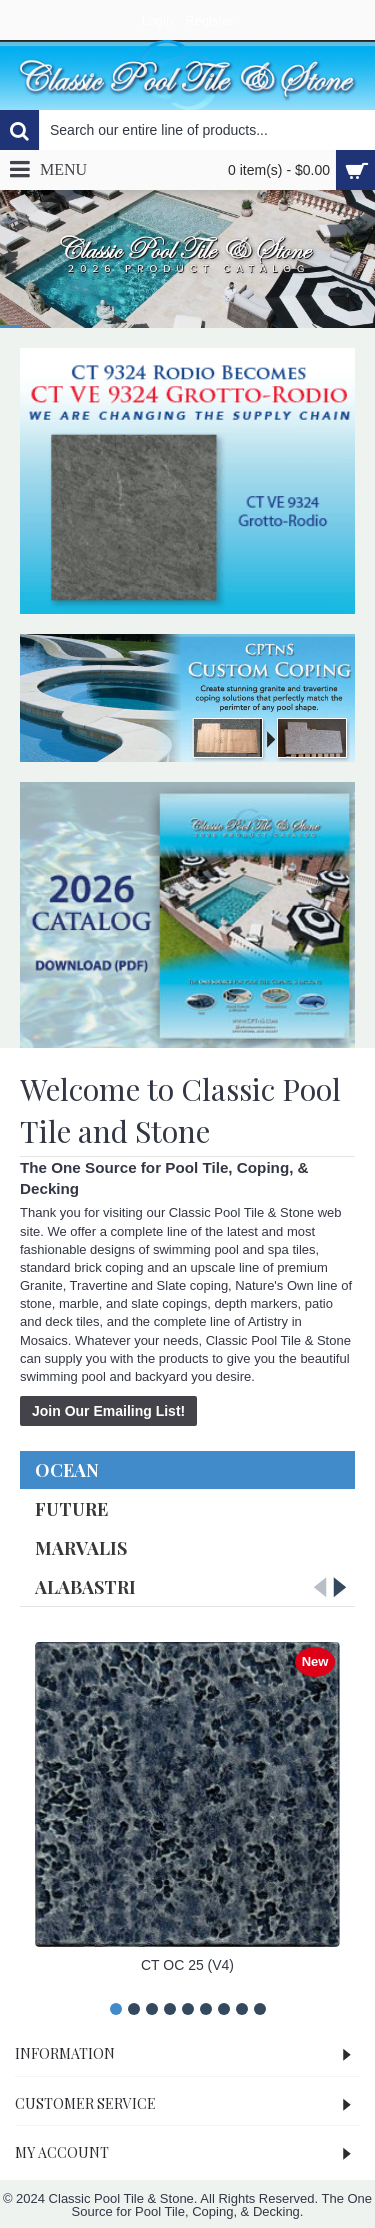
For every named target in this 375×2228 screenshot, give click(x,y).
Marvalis (81, 1548)
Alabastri (85, 1587)
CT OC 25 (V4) (187, 1965)
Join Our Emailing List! (108, 1411)
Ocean (67, 1470)
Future (71, 1509)
